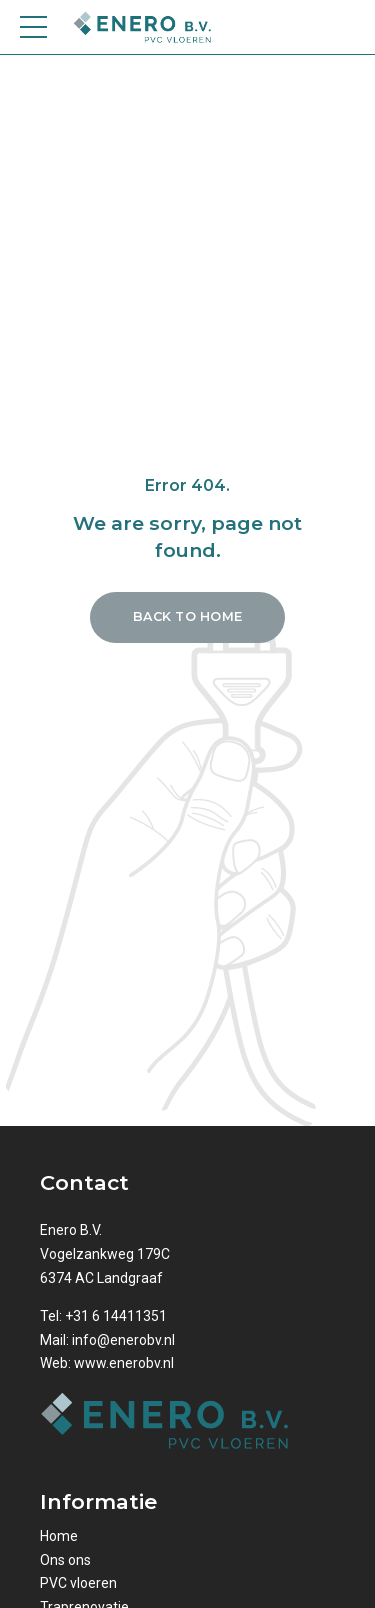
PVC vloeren (78, 1583)
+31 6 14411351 (116, 1316)
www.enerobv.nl (124, 1363)
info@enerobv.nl (123, 1340)
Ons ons (65, 1560)
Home (59, 1536)
